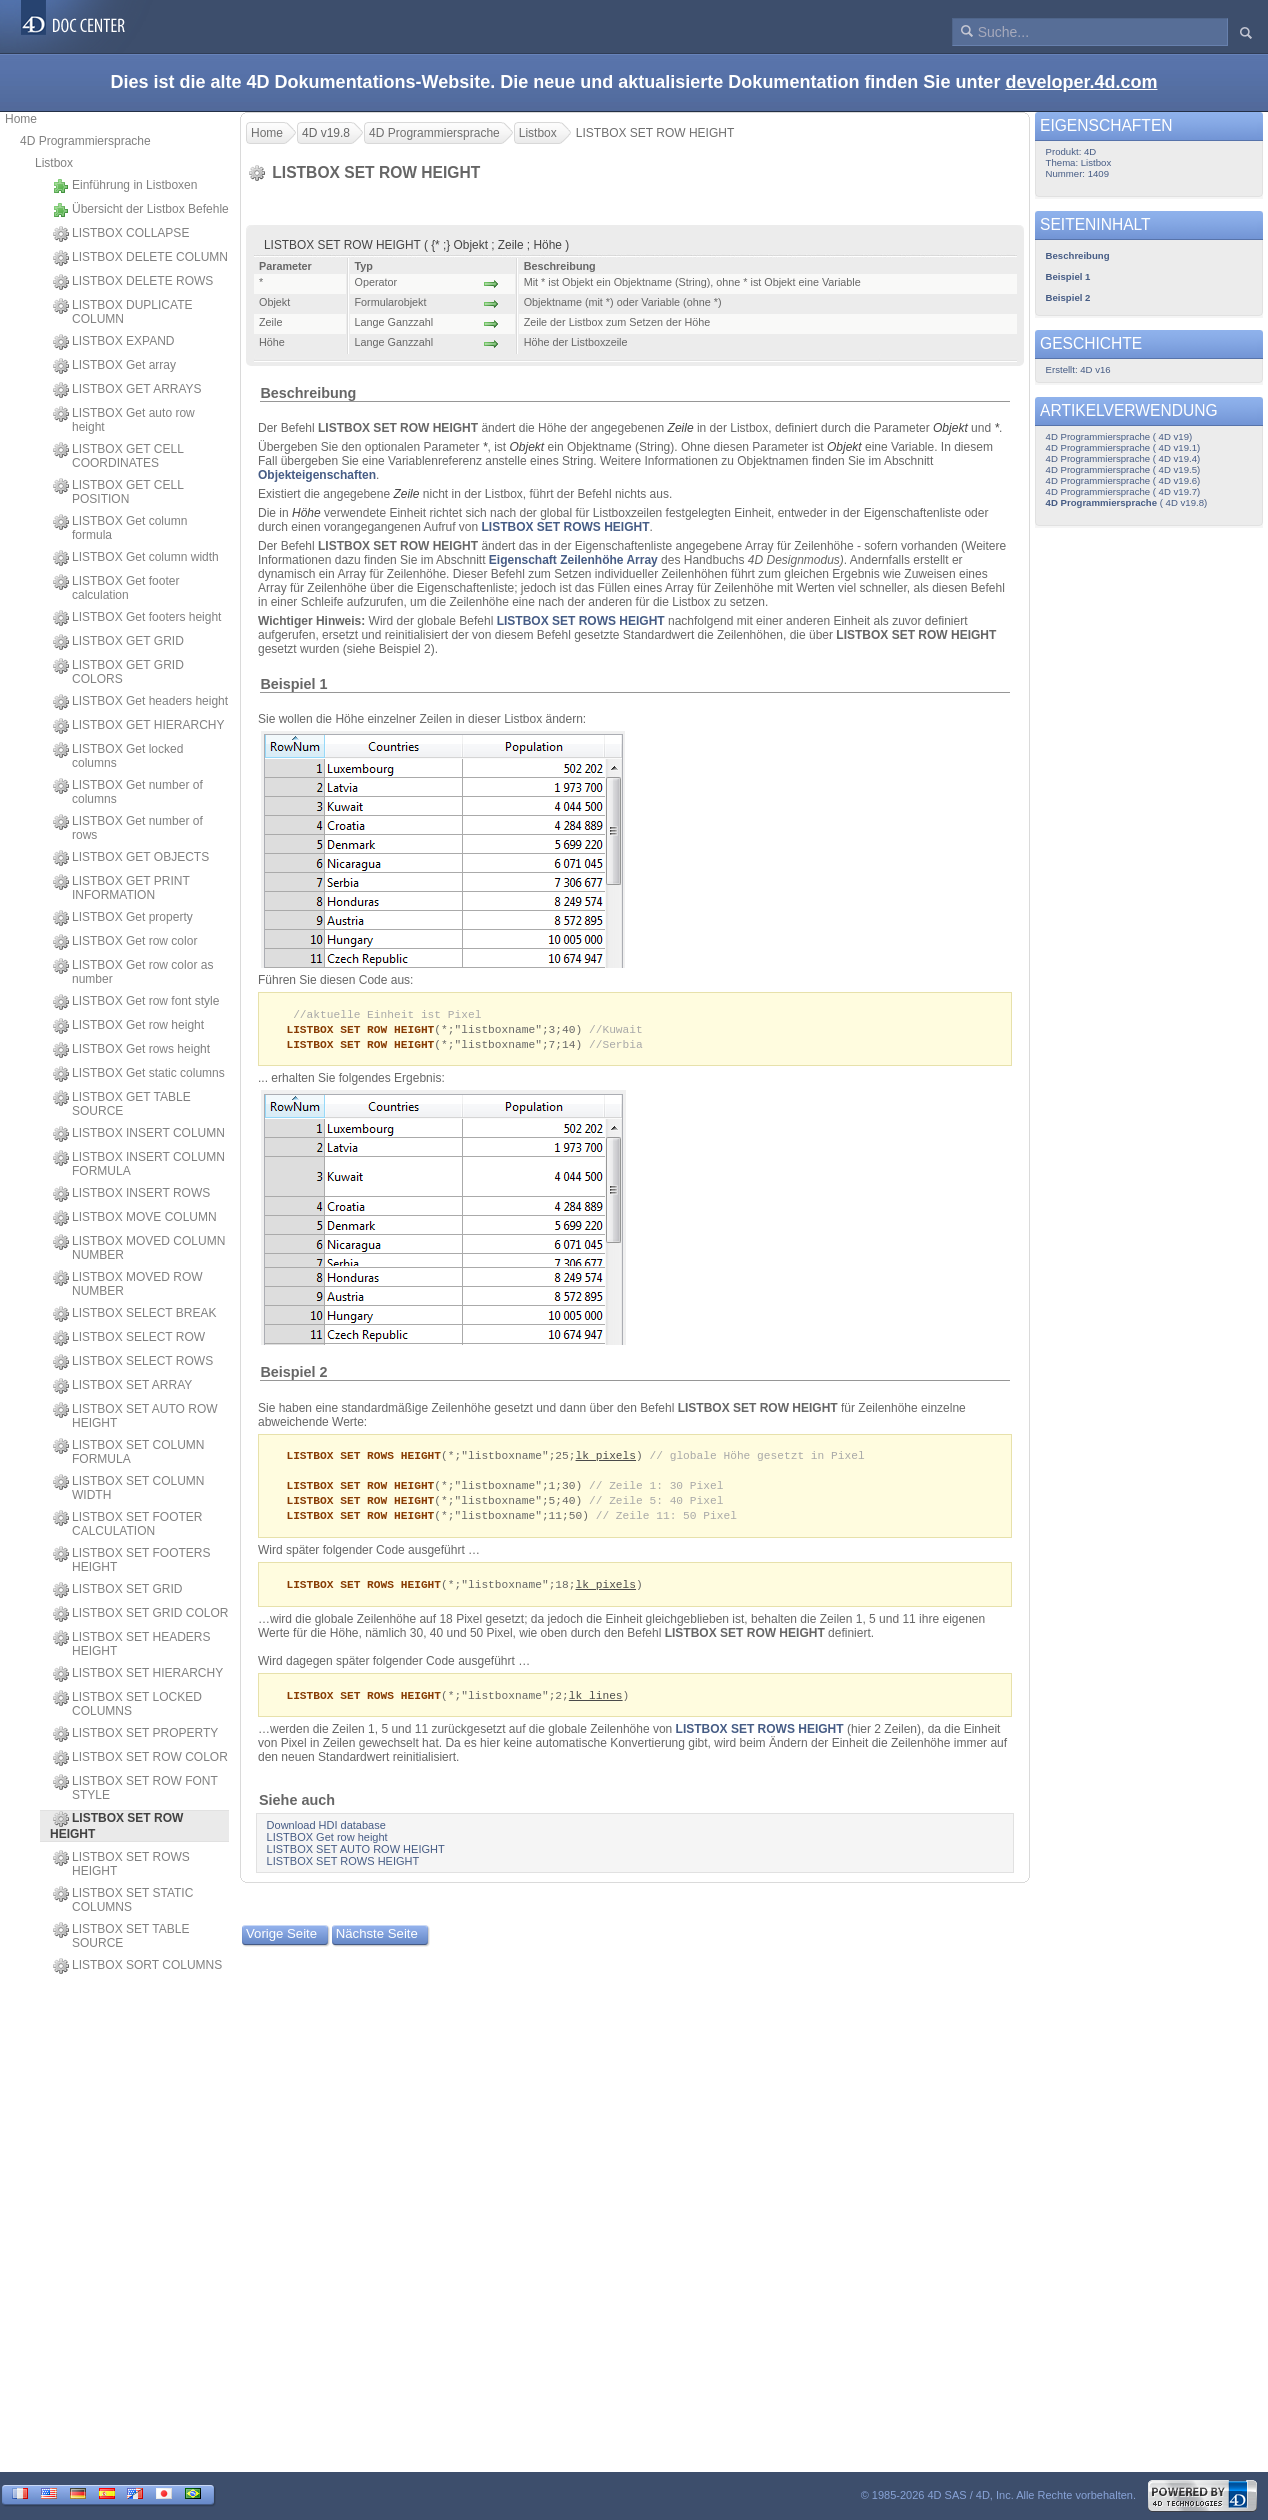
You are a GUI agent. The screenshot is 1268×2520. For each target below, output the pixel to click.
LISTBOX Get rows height (131, 1050)
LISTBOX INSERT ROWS (131, 1194)
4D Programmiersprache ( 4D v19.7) (1123, 491)
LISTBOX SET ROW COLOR (140, 1758)
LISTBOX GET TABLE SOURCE (122, 1104)
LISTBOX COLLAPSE (121, 234)
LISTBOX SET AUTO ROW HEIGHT (135, 1416)
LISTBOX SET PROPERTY (135, 1734)
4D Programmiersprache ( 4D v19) (1119, 436)
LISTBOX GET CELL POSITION (118, 492)
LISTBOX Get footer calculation (116, 588)
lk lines (596, 1704)
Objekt (950, 428)
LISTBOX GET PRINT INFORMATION (121, 888)
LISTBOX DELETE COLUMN (140, 258)
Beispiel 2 (293, 1375)
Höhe (306, 513)
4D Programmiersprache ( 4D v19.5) (1123, 469)
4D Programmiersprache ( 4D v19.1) (1123, 447)
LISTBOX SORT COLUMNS (137, 1966)
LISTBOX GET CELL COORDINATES (118, 456)
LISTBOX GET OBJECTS (131, 858)
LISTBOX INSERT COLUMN (139, 1134)
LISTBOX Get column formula (120, 528)
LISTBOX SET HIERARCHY (138, 1674)
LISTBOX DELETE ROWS (133, 282)
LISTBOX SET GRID (117, 1590)
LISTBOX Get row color (125, 942)
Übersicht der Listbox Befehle (141, 210)
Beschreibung (308, 393)
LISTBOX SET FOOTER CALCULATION (127, 1524)
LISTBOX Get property (123, 918)
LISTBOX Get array (114, 366)
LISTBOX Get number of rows (128, 828)
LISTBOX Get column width (136, 558)
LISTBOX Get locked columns (118, 756)
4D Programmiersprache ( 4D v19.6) (1123, 480)
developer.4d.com (1081, 82)
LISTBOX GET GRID (118, 642)
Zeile (681, 428)
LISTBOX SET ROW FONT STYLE (135, 1788)
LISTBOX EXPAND (113, 342)
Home (21, 119)
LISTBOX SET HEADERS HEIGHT (132, 1644)
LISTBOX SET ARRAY (122, 1386)
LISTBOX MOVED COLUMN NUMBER (139, 1248)
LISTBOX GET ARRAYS (127, 390)
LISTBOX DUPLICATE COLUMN (122, 312)
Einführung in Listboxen (125, 186)
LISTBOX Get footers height (137, 618)
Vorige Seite (281, 1943)
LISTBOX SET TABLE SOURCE (121, 1936)
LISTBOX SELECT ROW (129, 1338)
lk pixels (605, 1458)
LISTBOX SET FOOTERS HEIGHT (131, 1560)
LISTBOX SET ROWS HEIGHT (121, 1864)
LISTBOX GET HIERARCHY (138, 726)
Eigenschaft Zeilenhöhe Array (573, 560)
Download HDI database (326, 1835)
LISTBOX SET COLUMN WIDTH (128, 1488)
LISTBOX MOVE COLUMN (135, 1218)
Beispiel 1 (293, 684)
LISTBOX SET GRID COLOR (140, 1614)
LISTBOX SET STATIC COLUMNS (123, 1900)
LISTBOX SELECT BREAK (135, 1314)
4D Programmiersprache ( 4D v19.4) (1123, 458)
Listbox (54, 163)
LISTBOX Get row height (128, 1026)
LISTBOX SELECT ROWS (133, 1362)
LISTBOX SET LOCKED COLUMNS (127, 1704)
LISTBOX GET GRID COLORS (118, 672)
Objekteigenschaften (317, 475)
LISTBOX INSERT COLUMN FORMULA (139, 1164)
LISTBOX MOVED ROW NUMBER (128, 1284)
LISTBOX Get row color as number (133, 972)
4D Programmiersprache (85, 141)
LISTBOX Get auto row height (124, 420)
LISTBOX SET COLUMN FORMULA (128, 1452)
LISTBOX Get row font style (136, 1002)
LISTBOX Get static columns (139, 1074)
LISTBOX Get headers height (140, 702)
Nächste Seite (377, 1943)
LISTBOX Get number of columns (128, 792)
